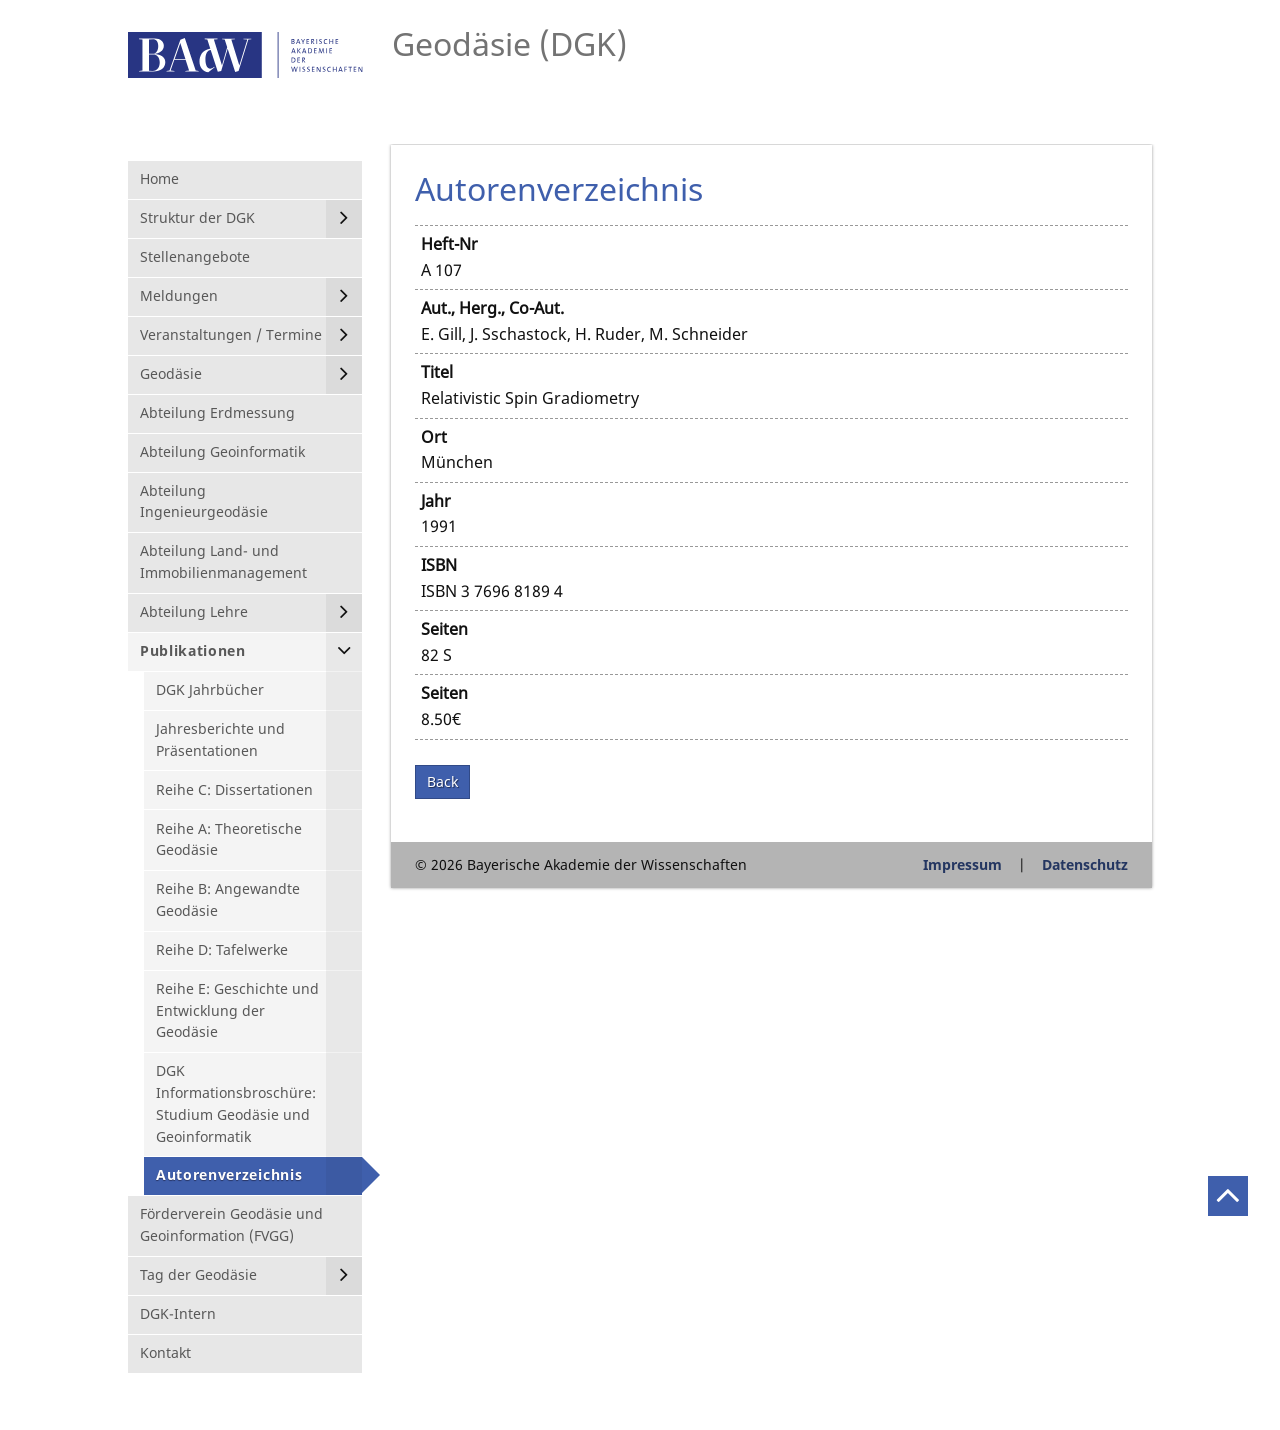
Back (442, 781)
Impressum (962, 864)
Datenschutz (1085, 864)
